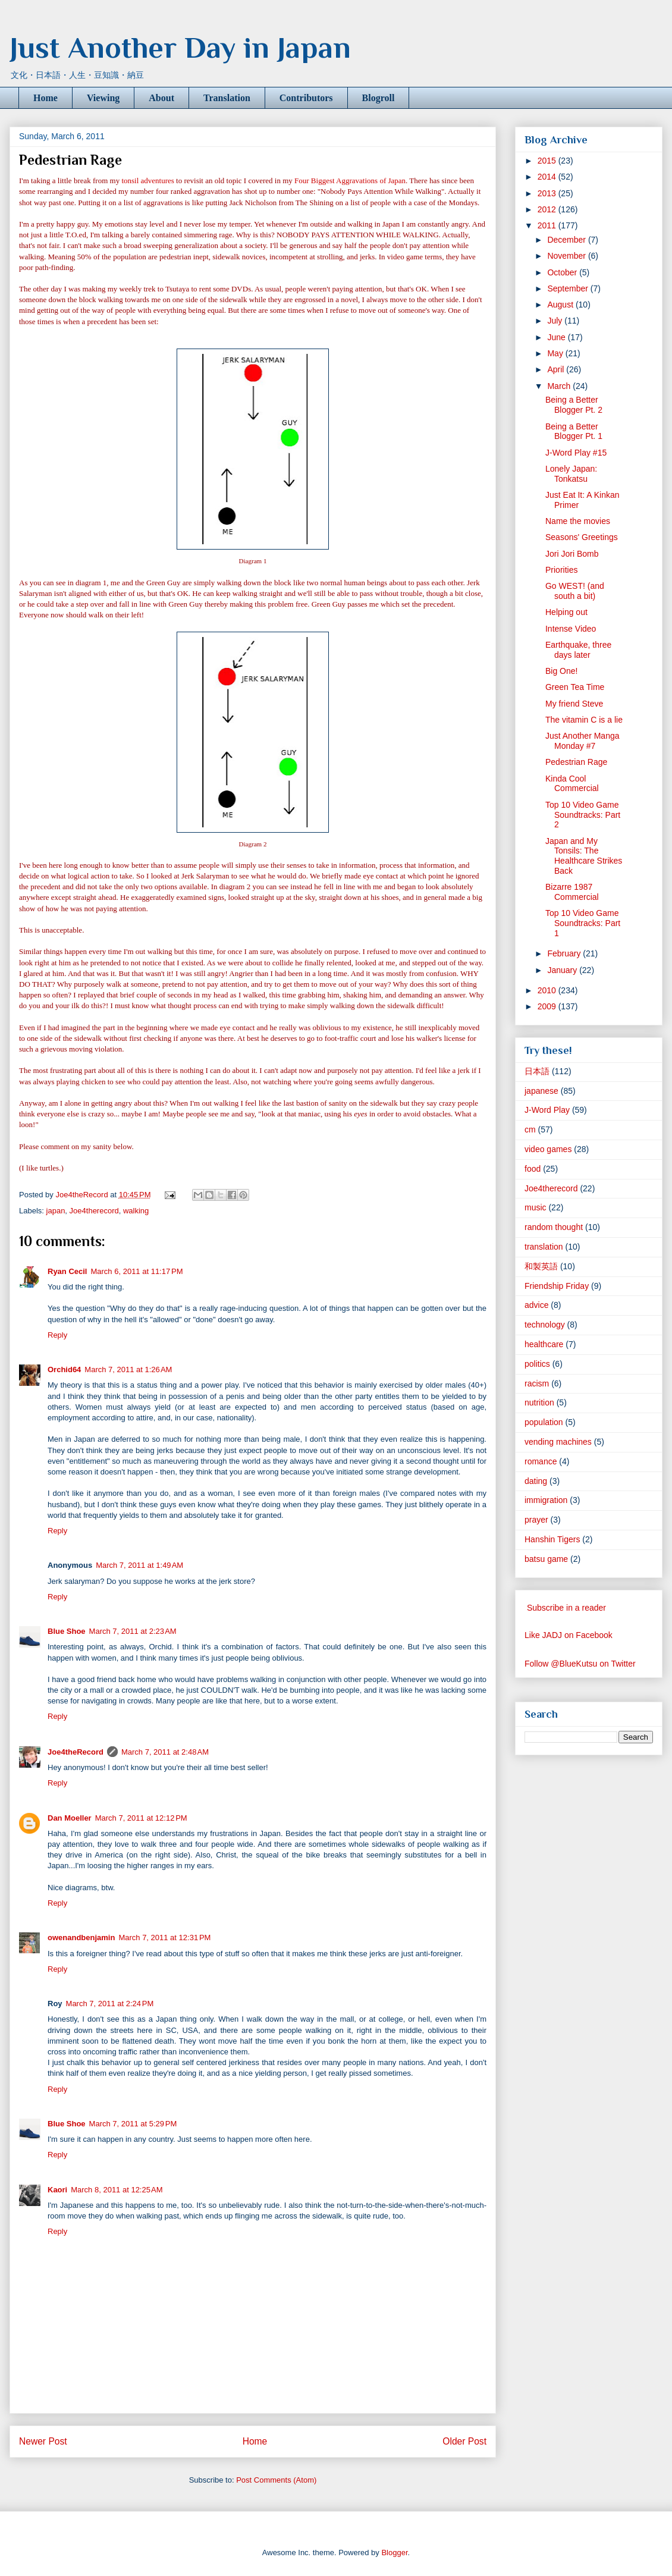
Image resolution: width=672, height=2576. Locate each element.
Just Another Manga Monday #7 (582, 741)
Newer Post (43, 2441)
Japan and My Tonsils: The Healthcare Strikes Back (583, 856)
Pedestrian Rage (576, 762)
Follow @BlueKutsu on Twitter (580, 1663)
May (556, 353)
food (533, 1169)
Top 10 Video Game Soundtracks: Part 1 (582, 923)
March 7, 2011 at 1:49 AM (139, 1565)
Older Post (464, 2441)
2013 (548, 193)
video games (548, 1149)
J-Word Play (547, 1110)
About (161, 98)
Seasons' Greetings (581, 537)
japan (55, 1210)
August (561, 304)
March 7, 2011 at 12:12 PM (141, 1817)
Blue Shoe (67, 1631)
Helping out (566, 612)
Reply (57, 1335)
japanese (541, 1091)
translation (544, 1246)
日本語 (537, 1071)
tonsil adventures (147, 180)
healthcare (544, 1344)
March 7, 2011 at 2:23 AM (133, 1631)
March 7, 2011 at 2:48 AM (165, 1751)
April (556, 369)
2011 (548, 225)
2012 (548, 209)
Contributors (306, 98)
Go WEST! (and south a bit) (574, 591)
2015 (548, 160)
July (555, 320)
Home (45, 98)
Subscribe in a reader (566, 1607)
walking (136, 1210)
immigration (546, 1500)
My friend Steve (574, 703)
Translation (226, 98)
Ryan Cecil (67, 1271)
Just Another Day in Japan (180, 47)
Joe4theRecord (75, 1751)
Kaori (57, 2189)
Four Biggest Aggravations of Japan (350, 180)
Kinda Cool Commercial (572, 783)
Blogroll (378, 98)
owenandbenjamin (81, 1937)
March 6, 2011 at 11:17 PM (136, 1271)
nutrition (539, 1402)
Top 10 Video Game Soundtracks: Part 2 (582, 815)
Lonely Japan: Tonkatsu (571, 474)
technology (545, 1324)
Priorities (561, 570)
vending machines (558, 1442)
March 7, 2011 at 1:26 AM (128, 1369)
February (565, 953)
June (557, 337)
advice (536, 1305)
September (568, 288)
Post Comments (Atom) (276, 2479)
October (563, 272)
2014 (548, 176)
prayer (536, 1519)
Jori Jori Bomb (571, 554)
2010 (548, 990)
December (567, 239)
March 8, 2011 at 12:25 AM (116, 2189)
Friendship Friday (557, 1286)
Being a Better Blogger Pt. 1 (573, 431)
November (567, 256)
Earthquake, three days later (578, 650)
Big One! (561, 671)
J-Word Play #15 (576, 452)
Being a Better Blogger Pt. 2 (573, 405)
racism (537, 1383)
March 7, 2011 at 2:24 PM (110, 2003)
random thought (554, 1227)
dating (536, 1481)
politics (537, 1364)
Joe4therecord (94, 1210)
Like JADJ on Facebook (569, 1635)
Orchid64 (64, 1369)
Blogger (394, 2552)
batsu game (546, 1559)
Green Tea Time (574, 687)
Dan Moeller (70, 1817)
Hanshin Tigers (552, 1539)
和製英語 (541, 1266)
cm (530, 1129)
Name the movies (577, 521)
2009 (548, 1006)
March (560, 386)
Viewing (103, 98)
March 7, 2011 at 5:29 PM (133, 2123)
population (544, 1422)
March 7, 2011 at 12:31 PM (164, 1937)
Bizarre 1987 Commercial (572, 892)
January (563, 970)
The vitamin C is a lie (584, 719)
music (536, 1207)
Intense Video (570, 628)
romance (541, 1461)
